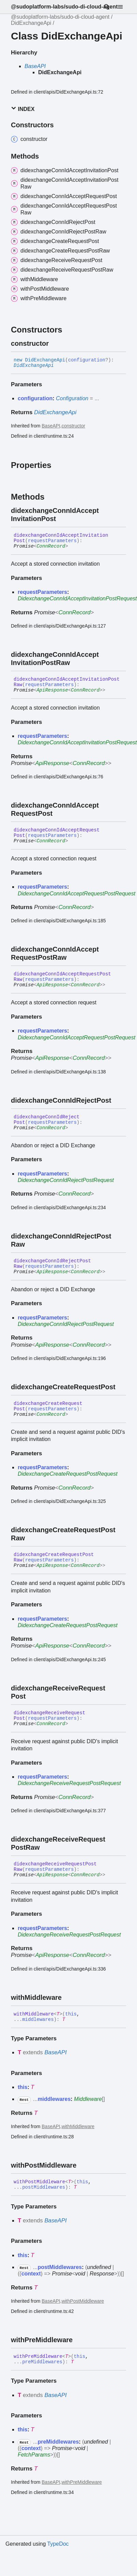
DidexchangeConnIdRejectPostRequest (66, 1180)
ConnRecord (50, 546)
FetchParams (34, 2455)
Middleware (88, 2099)
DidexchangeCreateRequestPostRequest (68, 1474)
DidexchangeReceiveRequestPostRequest (69, 1783)
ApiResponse (52, 690)
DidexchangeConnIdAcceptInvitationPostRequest (77, 598)
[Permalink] (54, 343)
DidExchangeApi (31, 23)
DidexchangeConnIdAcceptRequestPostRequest (76, 893)
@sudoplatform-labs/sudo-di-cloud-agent (64, 7)
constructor (73, 425)
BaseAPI (35, 66)
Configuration (72, 398)
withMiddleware (78, 2126)
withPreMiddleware (82, 2482)
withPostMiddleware (83, 2301)
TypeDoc (57, 2544)
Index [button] (22, 109)
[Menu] (124, 7)
